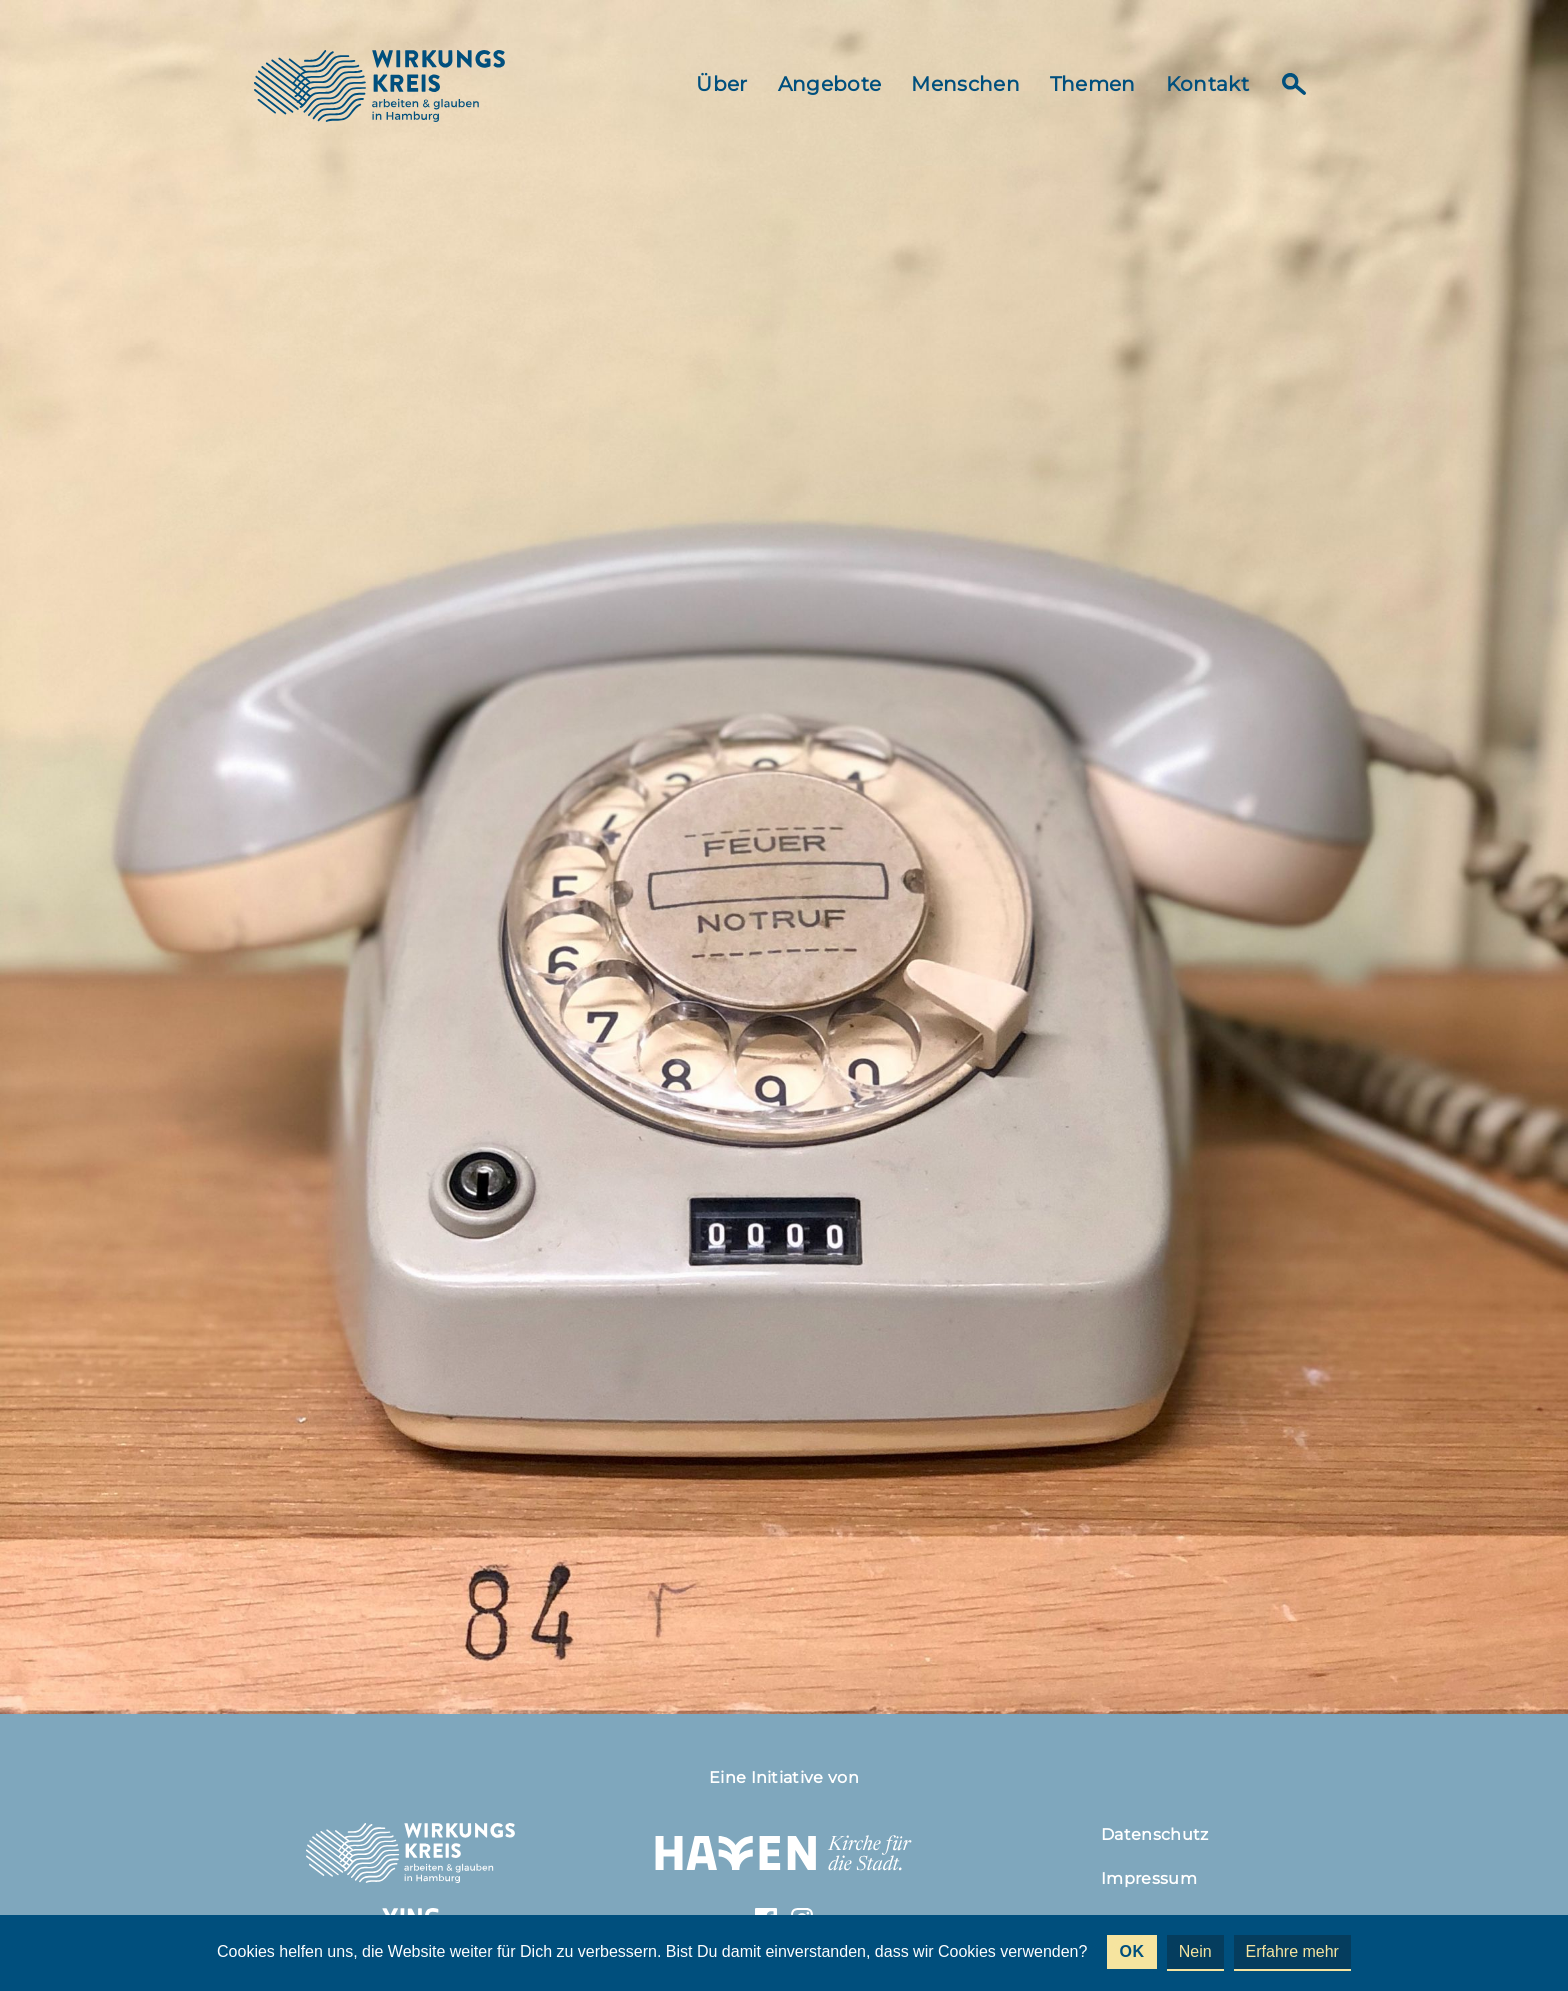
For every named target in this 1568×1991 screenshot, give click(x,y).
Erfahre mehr (1292, 1951)
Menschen (965, 84)
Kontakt (1207, 84)
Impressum (1149, 1878)
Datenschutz (1155, 1834)
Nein (1195, 1951)
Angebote (830, 84)
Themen (1093, 84)
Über (721, 84)
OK (1131, 1951)
